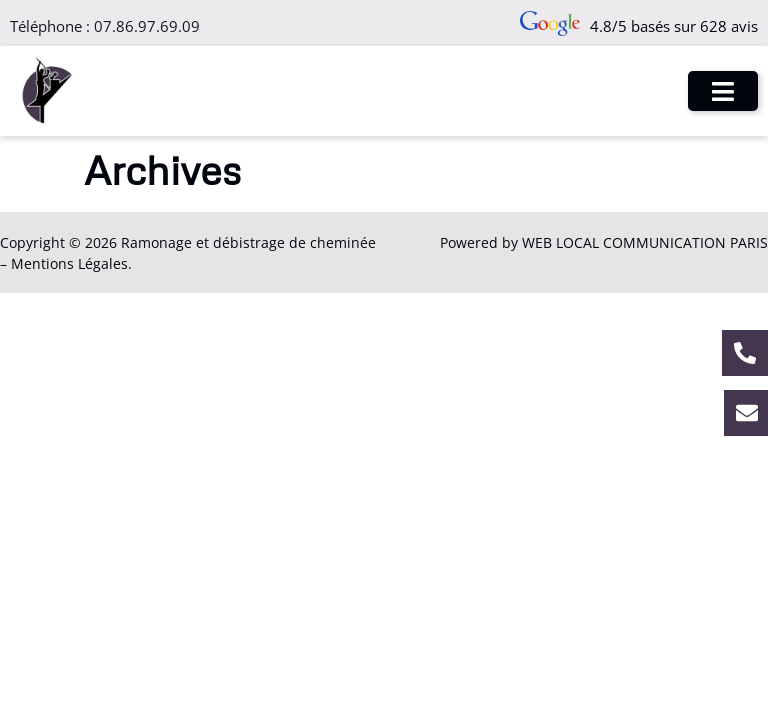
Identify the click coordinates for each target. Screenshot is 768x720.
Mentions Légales (69, 263)
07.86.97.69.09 (147, 26)
